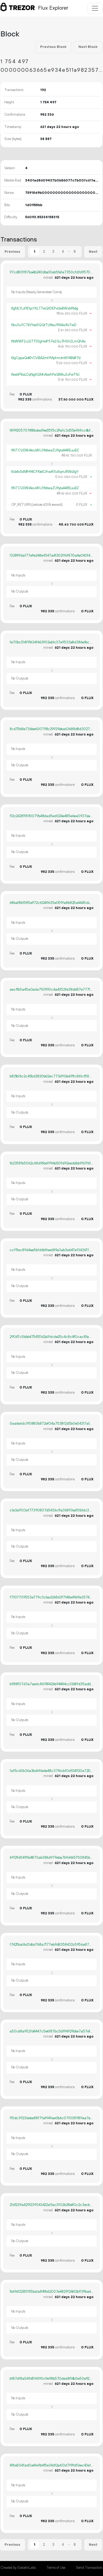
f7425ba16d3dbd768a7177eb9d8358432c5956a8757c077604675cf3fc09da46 (51, 1945)
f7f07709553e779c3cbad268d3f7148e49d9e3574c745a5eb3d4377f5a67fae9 (51, 1597)
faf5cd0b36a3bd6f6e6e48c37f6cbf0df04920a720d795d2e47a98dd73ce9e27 (51, 1771)
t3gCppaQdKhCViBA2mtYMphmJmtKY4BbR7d (46, 358)
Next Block (87, 47)
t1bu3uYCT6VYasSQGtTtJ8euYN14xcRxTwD (44, 325)
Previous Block (53, 47)
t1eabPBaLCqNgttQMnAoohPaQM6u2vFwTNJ (45, 374)
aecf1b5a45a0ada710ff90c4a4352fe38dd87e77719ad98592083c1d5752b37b (51, 989)
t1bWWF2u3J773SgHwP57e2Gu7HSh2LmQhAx (48, 341)
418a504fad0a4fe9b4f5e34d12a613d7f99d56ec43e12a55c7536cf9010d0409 (51, 2465)
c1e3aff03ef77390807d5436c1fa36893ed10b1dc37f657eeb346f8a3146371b (51, 1510)
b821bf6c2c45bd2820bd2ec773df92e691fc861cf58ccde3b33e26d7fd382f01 (51, 1076)
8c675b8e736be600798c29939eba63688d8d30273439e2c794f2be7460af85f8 (51, 729)
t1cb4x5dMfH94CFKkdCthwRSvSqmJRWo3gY (45, 472)
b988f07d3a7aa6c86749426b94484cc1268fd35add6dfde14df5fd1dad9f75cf (51, 1684)
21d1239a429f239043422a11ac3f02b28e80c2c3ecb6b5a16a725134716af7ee (51, 2205)
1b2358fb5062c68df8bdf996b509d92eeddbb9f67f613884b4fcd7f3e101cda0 (51, 1163)
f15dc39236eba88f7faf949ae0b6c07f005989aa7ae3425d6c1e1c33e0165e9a (51, 2118)
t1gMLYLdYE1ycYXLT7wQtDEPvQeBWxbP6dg (44, 308)
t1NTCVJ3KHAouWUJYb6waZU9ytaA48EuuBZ (45, 450)
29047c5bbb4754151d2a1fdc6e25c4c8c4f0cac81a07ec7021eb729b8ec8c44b (51, 1337)
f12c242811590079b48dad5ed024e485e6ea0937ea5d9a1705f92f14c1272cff (51, 816)
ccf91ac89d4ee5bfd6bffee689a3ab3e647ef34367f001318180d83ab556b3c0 (51, 1250)
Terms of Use (56, 2568)
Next (93, 252)
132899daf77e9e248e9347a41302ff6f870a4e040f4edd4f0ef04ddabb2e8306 (51, 555)
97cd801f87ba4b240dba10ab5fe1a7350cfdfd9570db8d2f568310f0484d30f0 (51, 272)
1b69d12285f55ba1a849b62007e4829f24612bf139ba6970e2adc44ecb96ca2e (51, 2292)
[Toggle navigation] (94, 8)
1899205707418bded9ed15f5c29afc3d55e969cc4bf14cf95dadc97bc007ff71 (51, 430)
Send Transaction (89, 2568)
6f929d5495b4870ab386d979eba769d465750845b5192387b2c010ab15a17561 (51, 1857)
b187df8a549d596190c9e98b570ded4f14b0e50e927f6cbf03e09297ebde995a (51, 2379)
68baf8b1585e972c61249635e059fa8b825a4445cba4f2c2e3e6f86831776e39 (51, 903)
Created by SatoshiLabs (18, 2568)
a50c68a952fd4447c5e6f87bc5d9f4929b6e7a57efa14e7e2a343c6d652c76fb (51, 2031)
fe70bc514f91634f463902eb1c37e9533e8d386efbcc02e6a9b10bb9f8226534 (51, 642)
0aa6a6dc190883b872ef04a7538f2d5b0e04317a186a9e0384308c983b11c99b (51, 1423)
